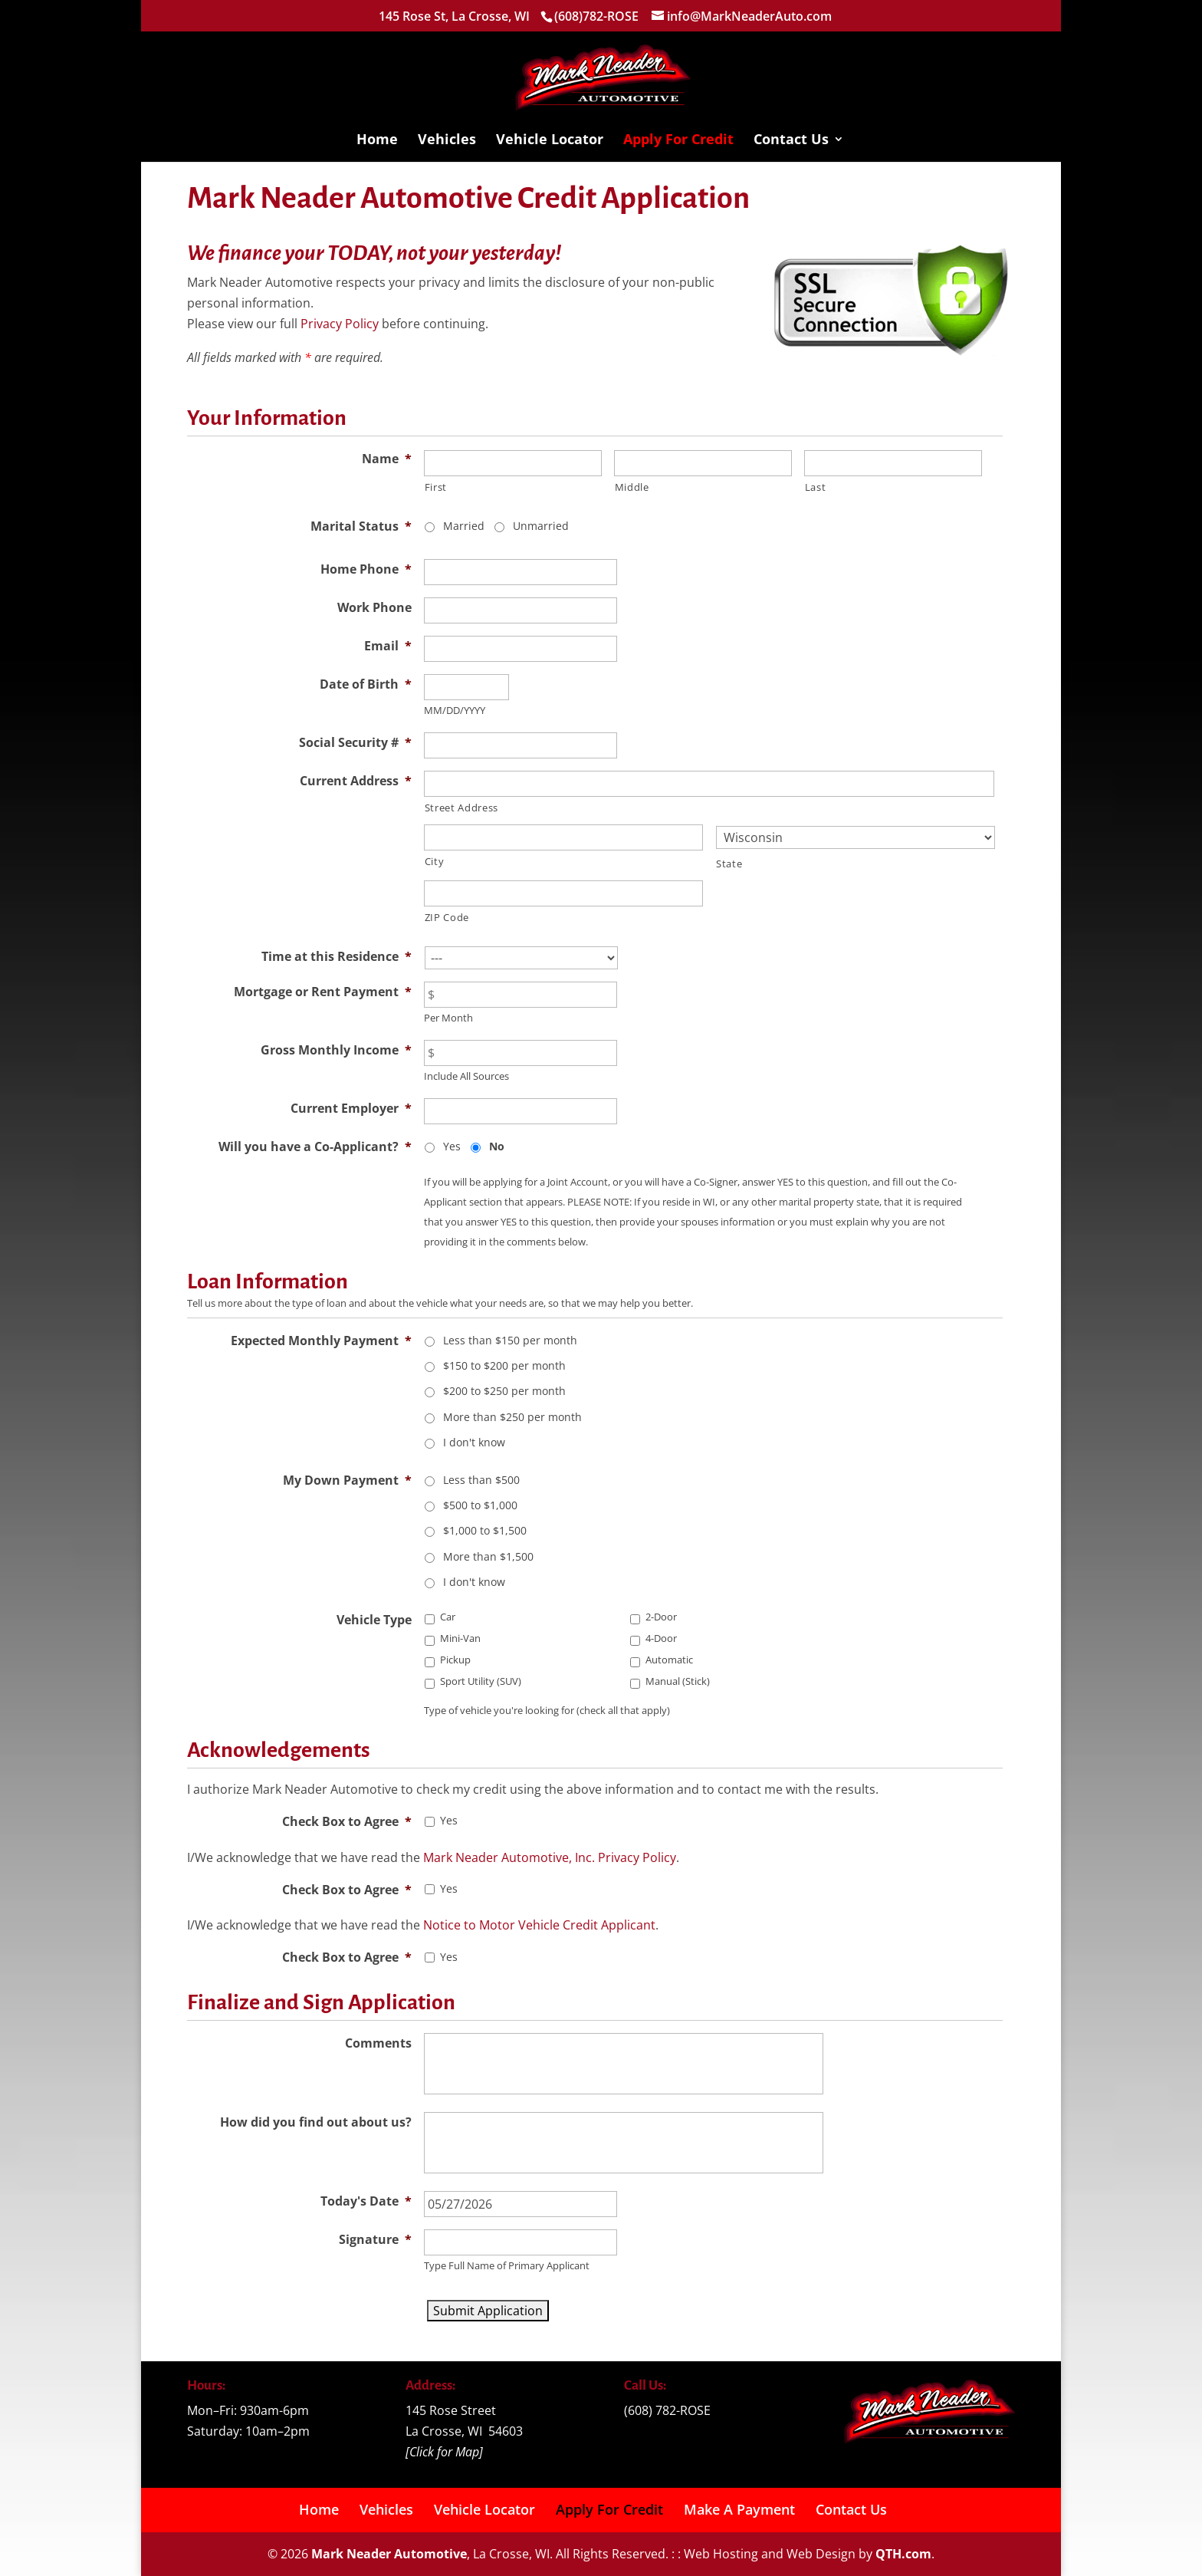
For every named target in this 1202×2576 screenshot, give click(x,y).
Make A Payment (739, 2509)
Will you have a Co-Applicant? (315, 1146)
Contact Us (791, 140)
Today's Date (366, 2201)
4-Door (661, 1638)
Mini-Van (460, 1638)
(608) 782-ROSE (667, 2410)
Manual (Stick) (677, 1681)
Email (388, 645)
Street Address (461, 807)
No (496, 1146)
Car (447, 1617)
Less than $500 (481, 1479)
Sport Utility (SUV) (480, 1681)
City (435, 861)
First (436, 487)
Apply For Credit (678, 140)
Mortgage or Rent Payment (323, 991)
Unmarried (541, 525)
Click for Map (444, 2451)
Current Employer (351, 1108)
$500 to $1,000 (480, 1505)
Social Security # (355, 742)
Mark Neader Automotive (389, 2553)
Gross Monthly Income (336, 1049)
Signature (375, 2239)
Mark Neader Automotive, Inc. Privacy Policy (549, 1857)
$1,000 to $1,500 (485, 1530)
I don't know (474, 1442)
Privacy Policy (339, 323)
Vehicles (447, 140)
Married (463, 525)
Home (377, 140)
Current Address (356, 780)
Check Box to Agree (347, 1821)
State (729, 863)
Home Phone (366, 569)
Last (815, 487)
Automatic (669, 1659)
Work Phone (374, 607)
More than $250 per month (512, 1417)
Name (387, 458)
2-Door (661, 1617)
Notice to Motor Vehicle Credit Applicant (539, 1924)
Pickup (455, 1659)
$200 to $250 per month (504, 1390)
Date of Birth (366, 684)
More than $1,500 (488, 1556)
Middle (632, 487)
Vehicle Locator (549, 140)
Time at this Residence (336, 956)
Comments (378, 2043)
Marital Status (361, 526)
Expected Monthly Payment (321, 1340)
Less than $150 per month (510, 1340)
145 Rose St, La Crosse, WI (454, 16)
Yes (452, 1146)
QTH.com (903, 2553)
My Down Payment (347, 1480)
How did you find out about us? (316, 2122)
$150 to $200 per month (504, 1365)
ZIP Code (447, 917)
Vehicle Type (374, 1619)
